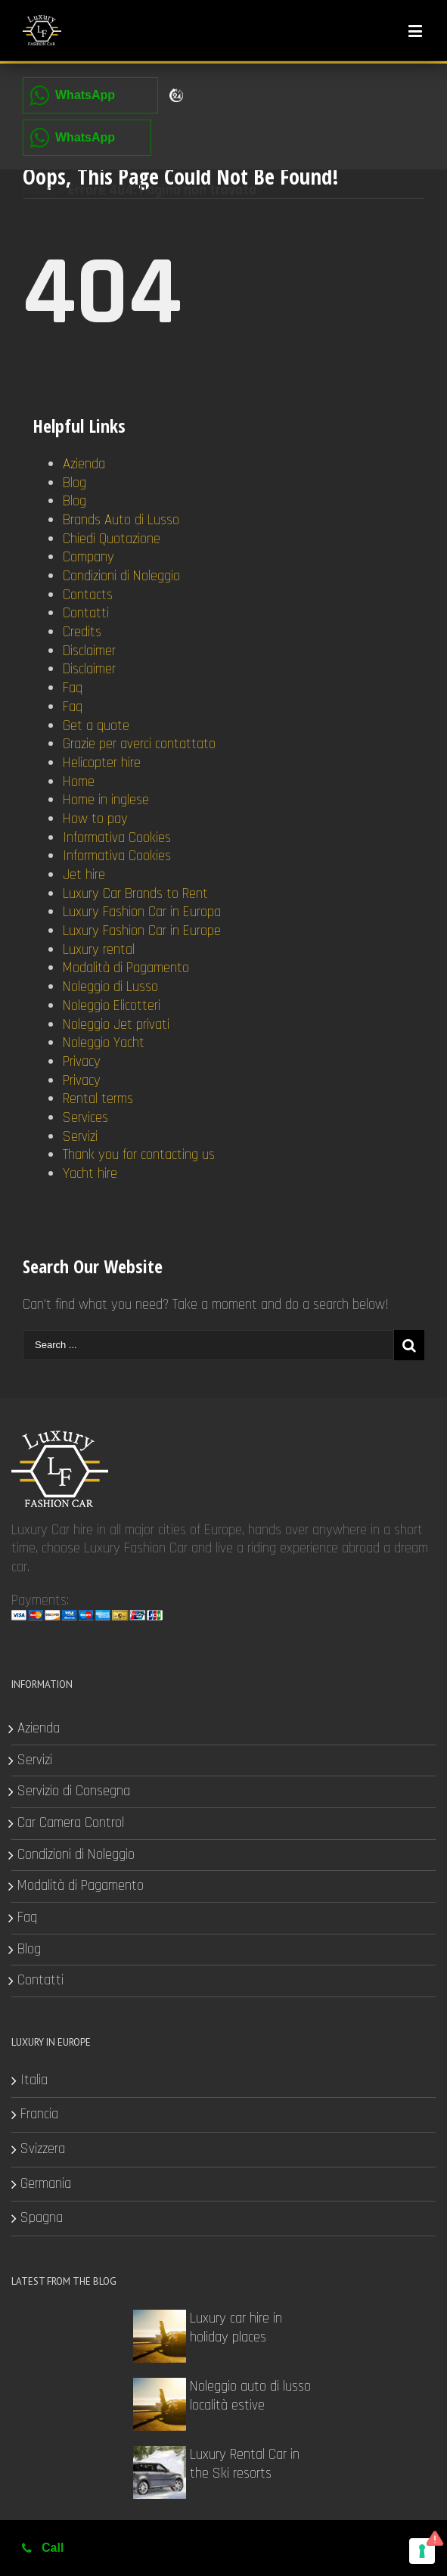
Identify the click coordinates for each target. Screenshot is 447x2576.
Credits (82, 632)
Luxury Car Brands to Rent (135, 893)
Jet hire (84, 874)
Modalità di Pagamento (126, 968)
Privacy (82, 1061)
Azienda (84, 464)
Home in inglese (106, 800)
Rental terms (98, 1098)
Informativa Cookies (117, 837)
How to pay (95, 818)
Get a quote (96, 725)
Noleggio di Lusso (110, 986)
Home (38, 190)
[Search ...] (208, 1345)
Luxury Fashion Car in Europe (142, 930)
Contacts (88, 595)
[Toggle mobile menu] (416, 31)
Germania (45, 2184)
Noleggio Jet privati (116, 1024)
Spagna (41, 2218)
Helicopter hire (102, 763)
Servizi (80, 1136)
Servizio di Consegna (73, 1791)
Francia (39, 2114)
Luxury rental (99, 949)
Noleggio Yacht (103, 1042)
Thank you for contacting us (139, 1154)
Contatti (86, 613)
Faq (72, 688)
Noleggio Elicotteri (111, 1005)
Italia (34, 2080)
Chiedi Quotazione (111, 539)
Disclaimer (89, 651)
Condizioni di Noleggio (121, 576)
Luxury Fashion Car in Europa (142, 912)
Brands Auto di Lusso (121, 520)
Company (88, 557)
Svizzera (42, 2149)
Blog (74, 483)
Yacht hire (90, 1173)
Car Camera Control (70, 1823)
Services (85, 1117)
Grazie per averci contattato (139, 744)
